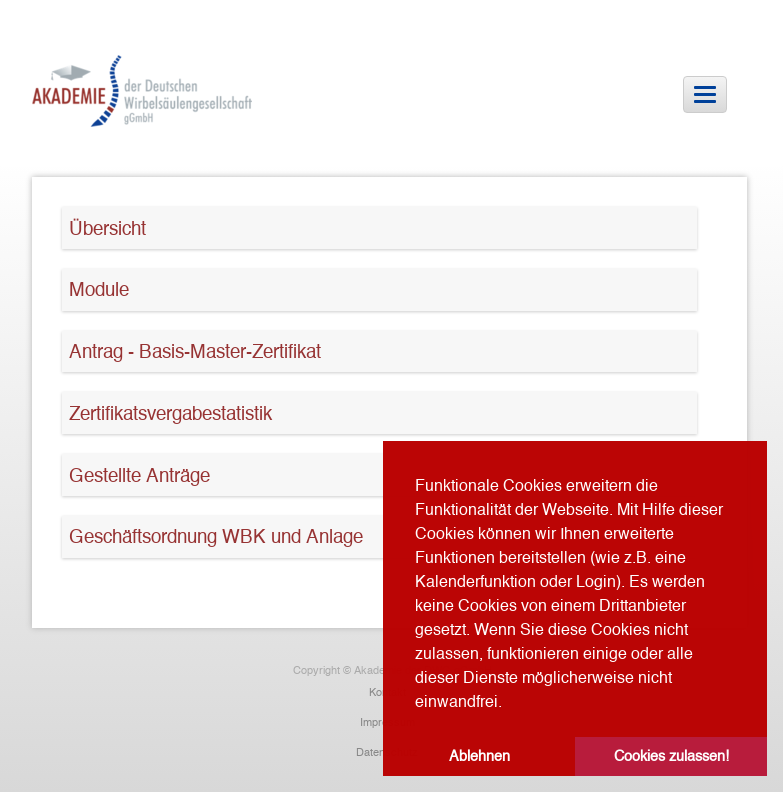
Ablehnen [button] (479, 756)
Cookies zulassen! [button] (671, 756)
